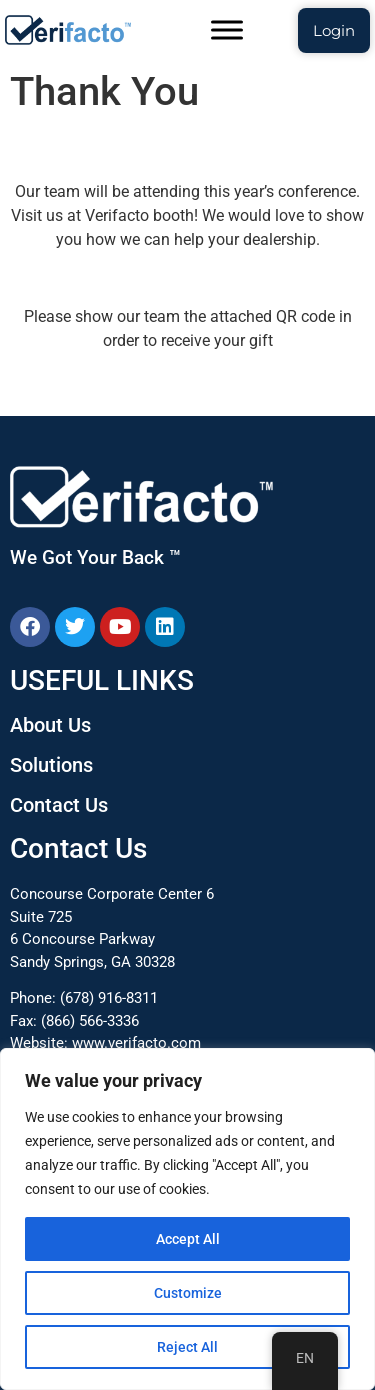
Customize (188, 1293)
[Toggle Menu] (227, 29)
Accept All (188, 1239)
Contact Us (59, 805)
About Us (50, 725)
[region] (187, 1219)
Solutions (51, 765)
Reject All (187, 1347)
